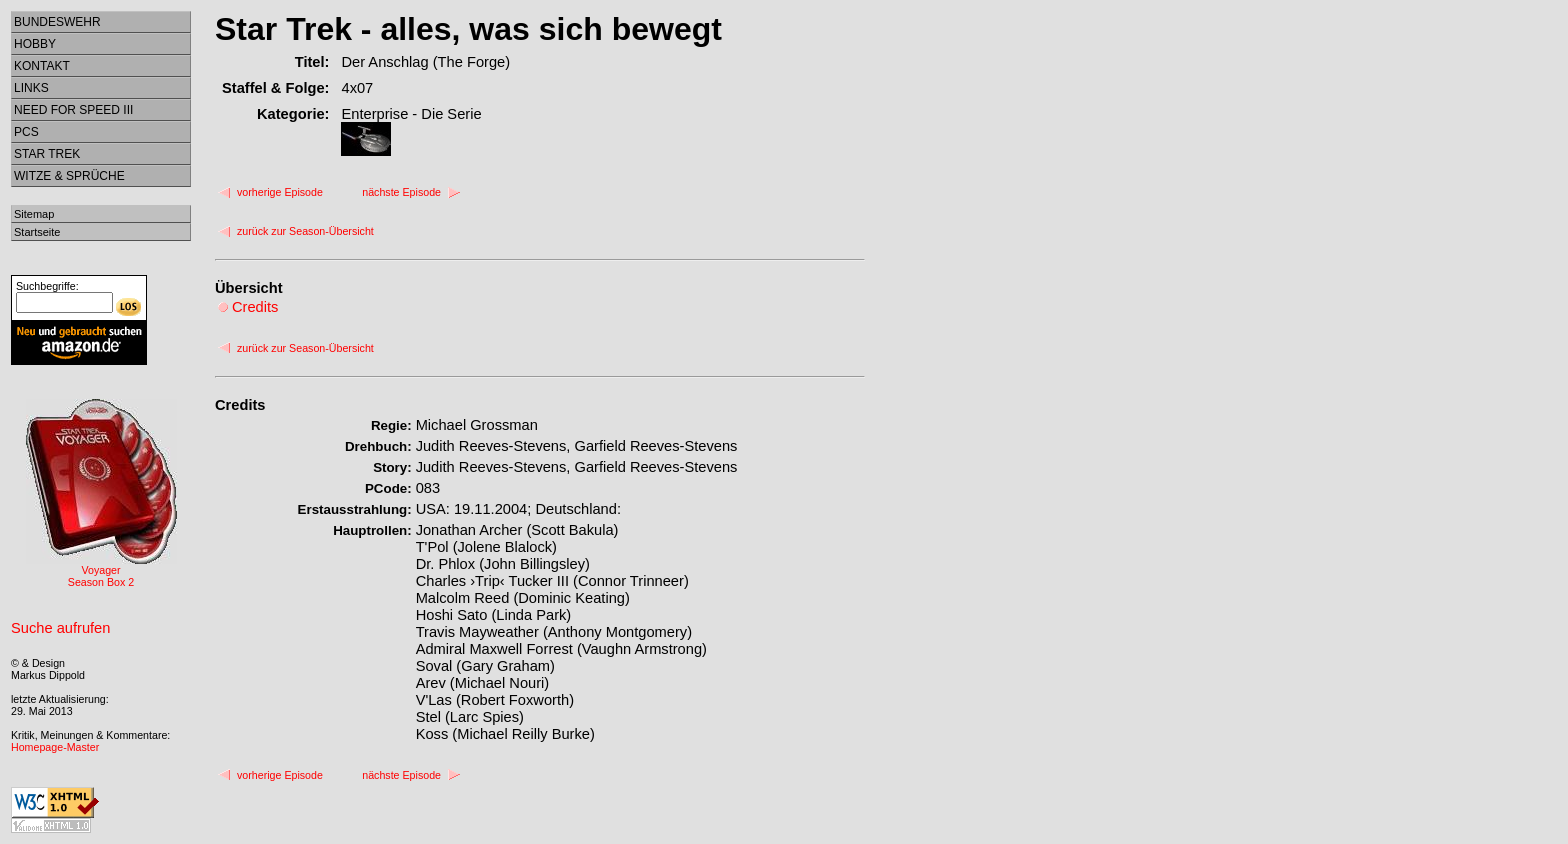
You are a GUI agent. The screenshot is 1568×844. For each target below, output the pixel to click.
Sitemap (34, 214)
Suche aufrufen (60, 628)
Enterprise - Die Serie (411, 114)
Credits (240, 405)
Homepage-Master (55, 747)
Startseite (37, 232)
